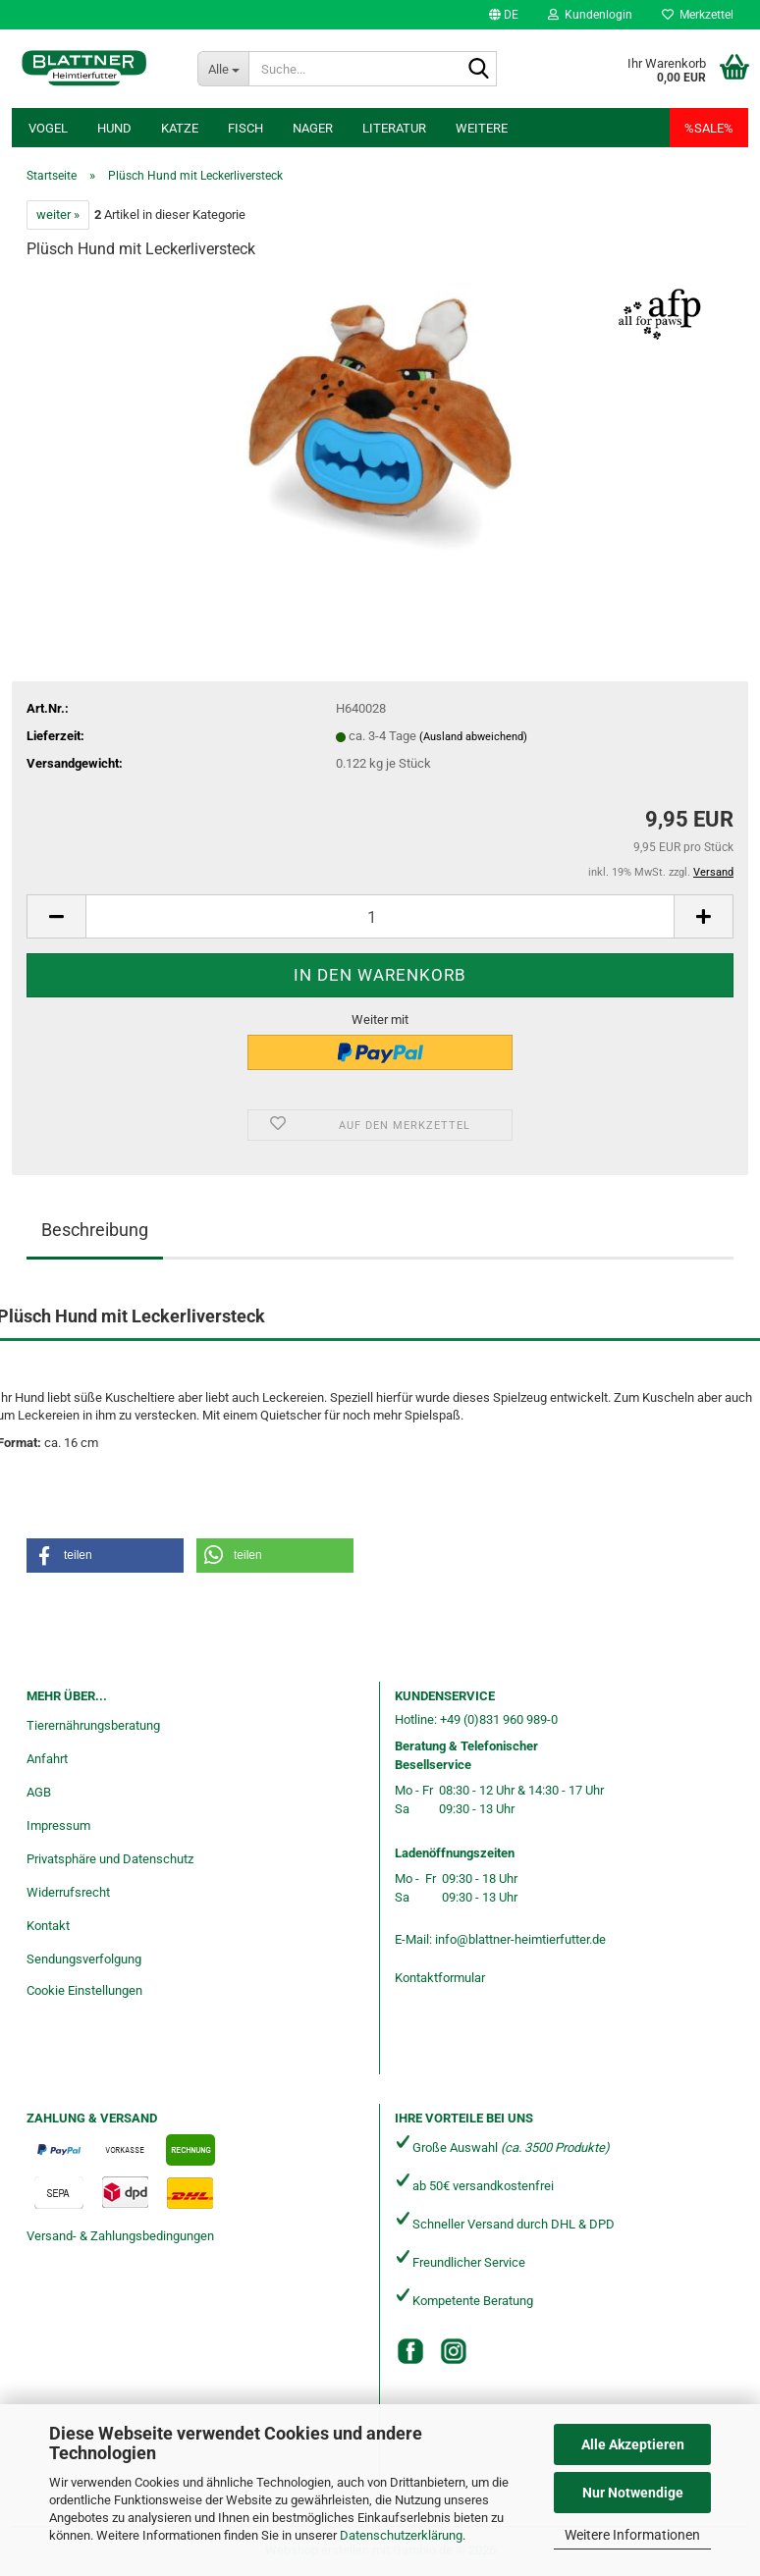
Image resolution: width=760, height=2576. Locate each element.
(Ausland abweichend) (473, 736)
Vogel (48, 128)
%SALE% (708, 128)
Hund (114, 128)
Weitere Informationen (632, 2535)
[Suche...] (222, 68)
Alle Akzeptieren (632, 2444)
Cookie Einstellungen (84, 1990)
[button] (503, 14)
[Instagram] (453, 2351)
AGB (39, 1792)
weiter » (58, 214)
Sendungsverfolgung (84, 1959)
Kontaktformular (440, 1977)
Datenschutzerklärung (401, 2535)
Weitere (482, 128)
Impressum (58, 1825)
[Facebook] (410, 2351)
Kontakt (48, 1925)
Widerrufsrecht (68, 1892)
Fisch (245, 128)
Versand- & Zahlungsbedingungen (120, 2235)
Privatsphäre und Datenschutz (110, 1859)
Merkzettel (697, 15)
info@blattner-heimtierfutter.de (520, 1939)
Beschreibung (94, 1229)
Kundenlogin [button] (590, 15)
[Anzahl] (380, 916)
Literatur (394, 128)
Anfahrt (47, 1758)
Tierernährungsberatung (93, 1725)
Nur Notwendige (632, 2492)
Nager (313, 128)
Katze (179, 128)
